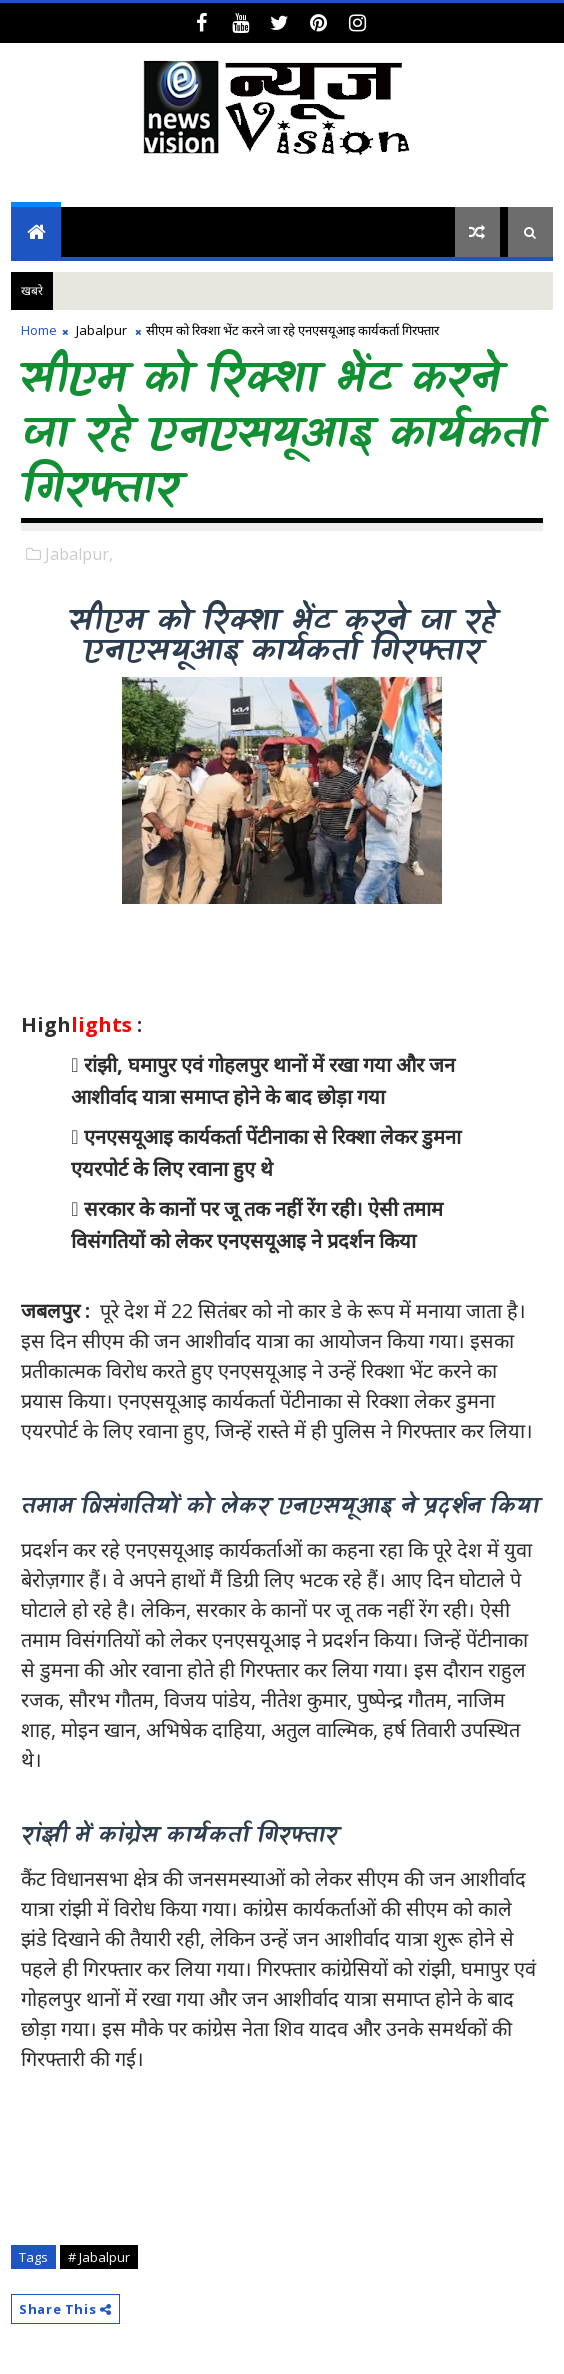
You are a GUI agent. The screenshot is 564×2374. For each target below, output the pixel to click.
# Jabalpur (99, 2257)
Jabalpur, (79, 554)
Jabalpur (101, 330)
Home (39, 330)
